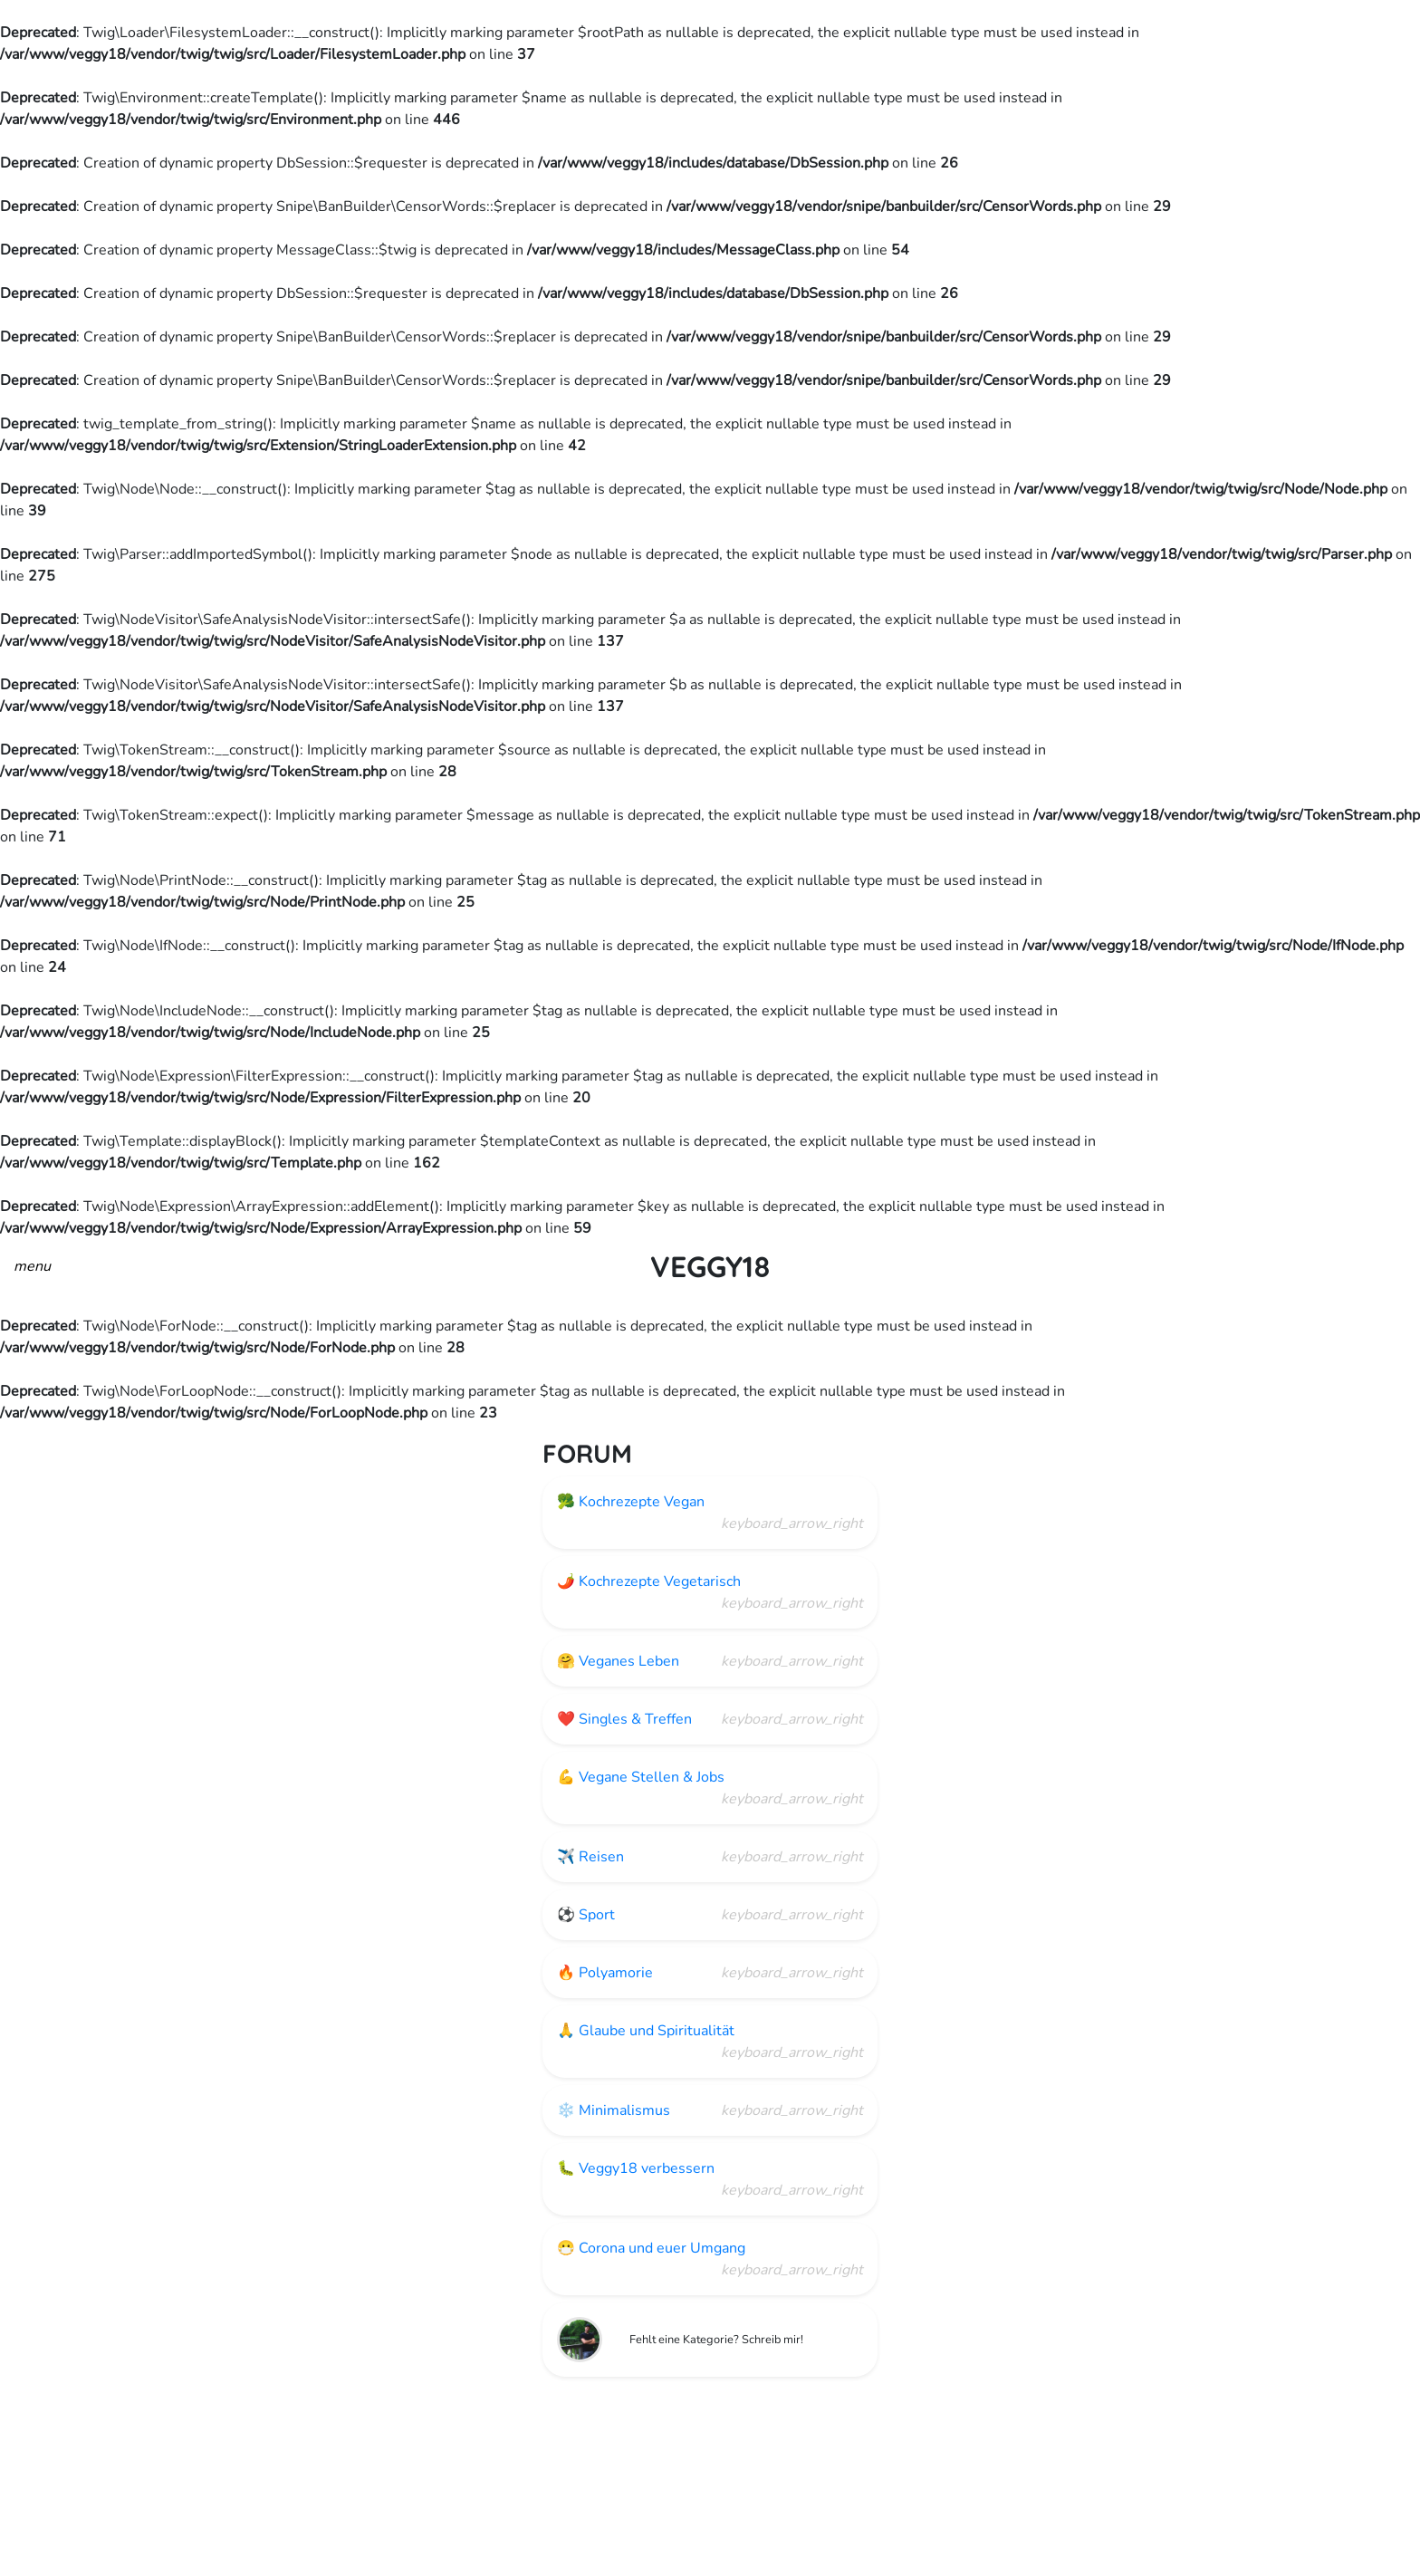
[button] (32, 1265)
